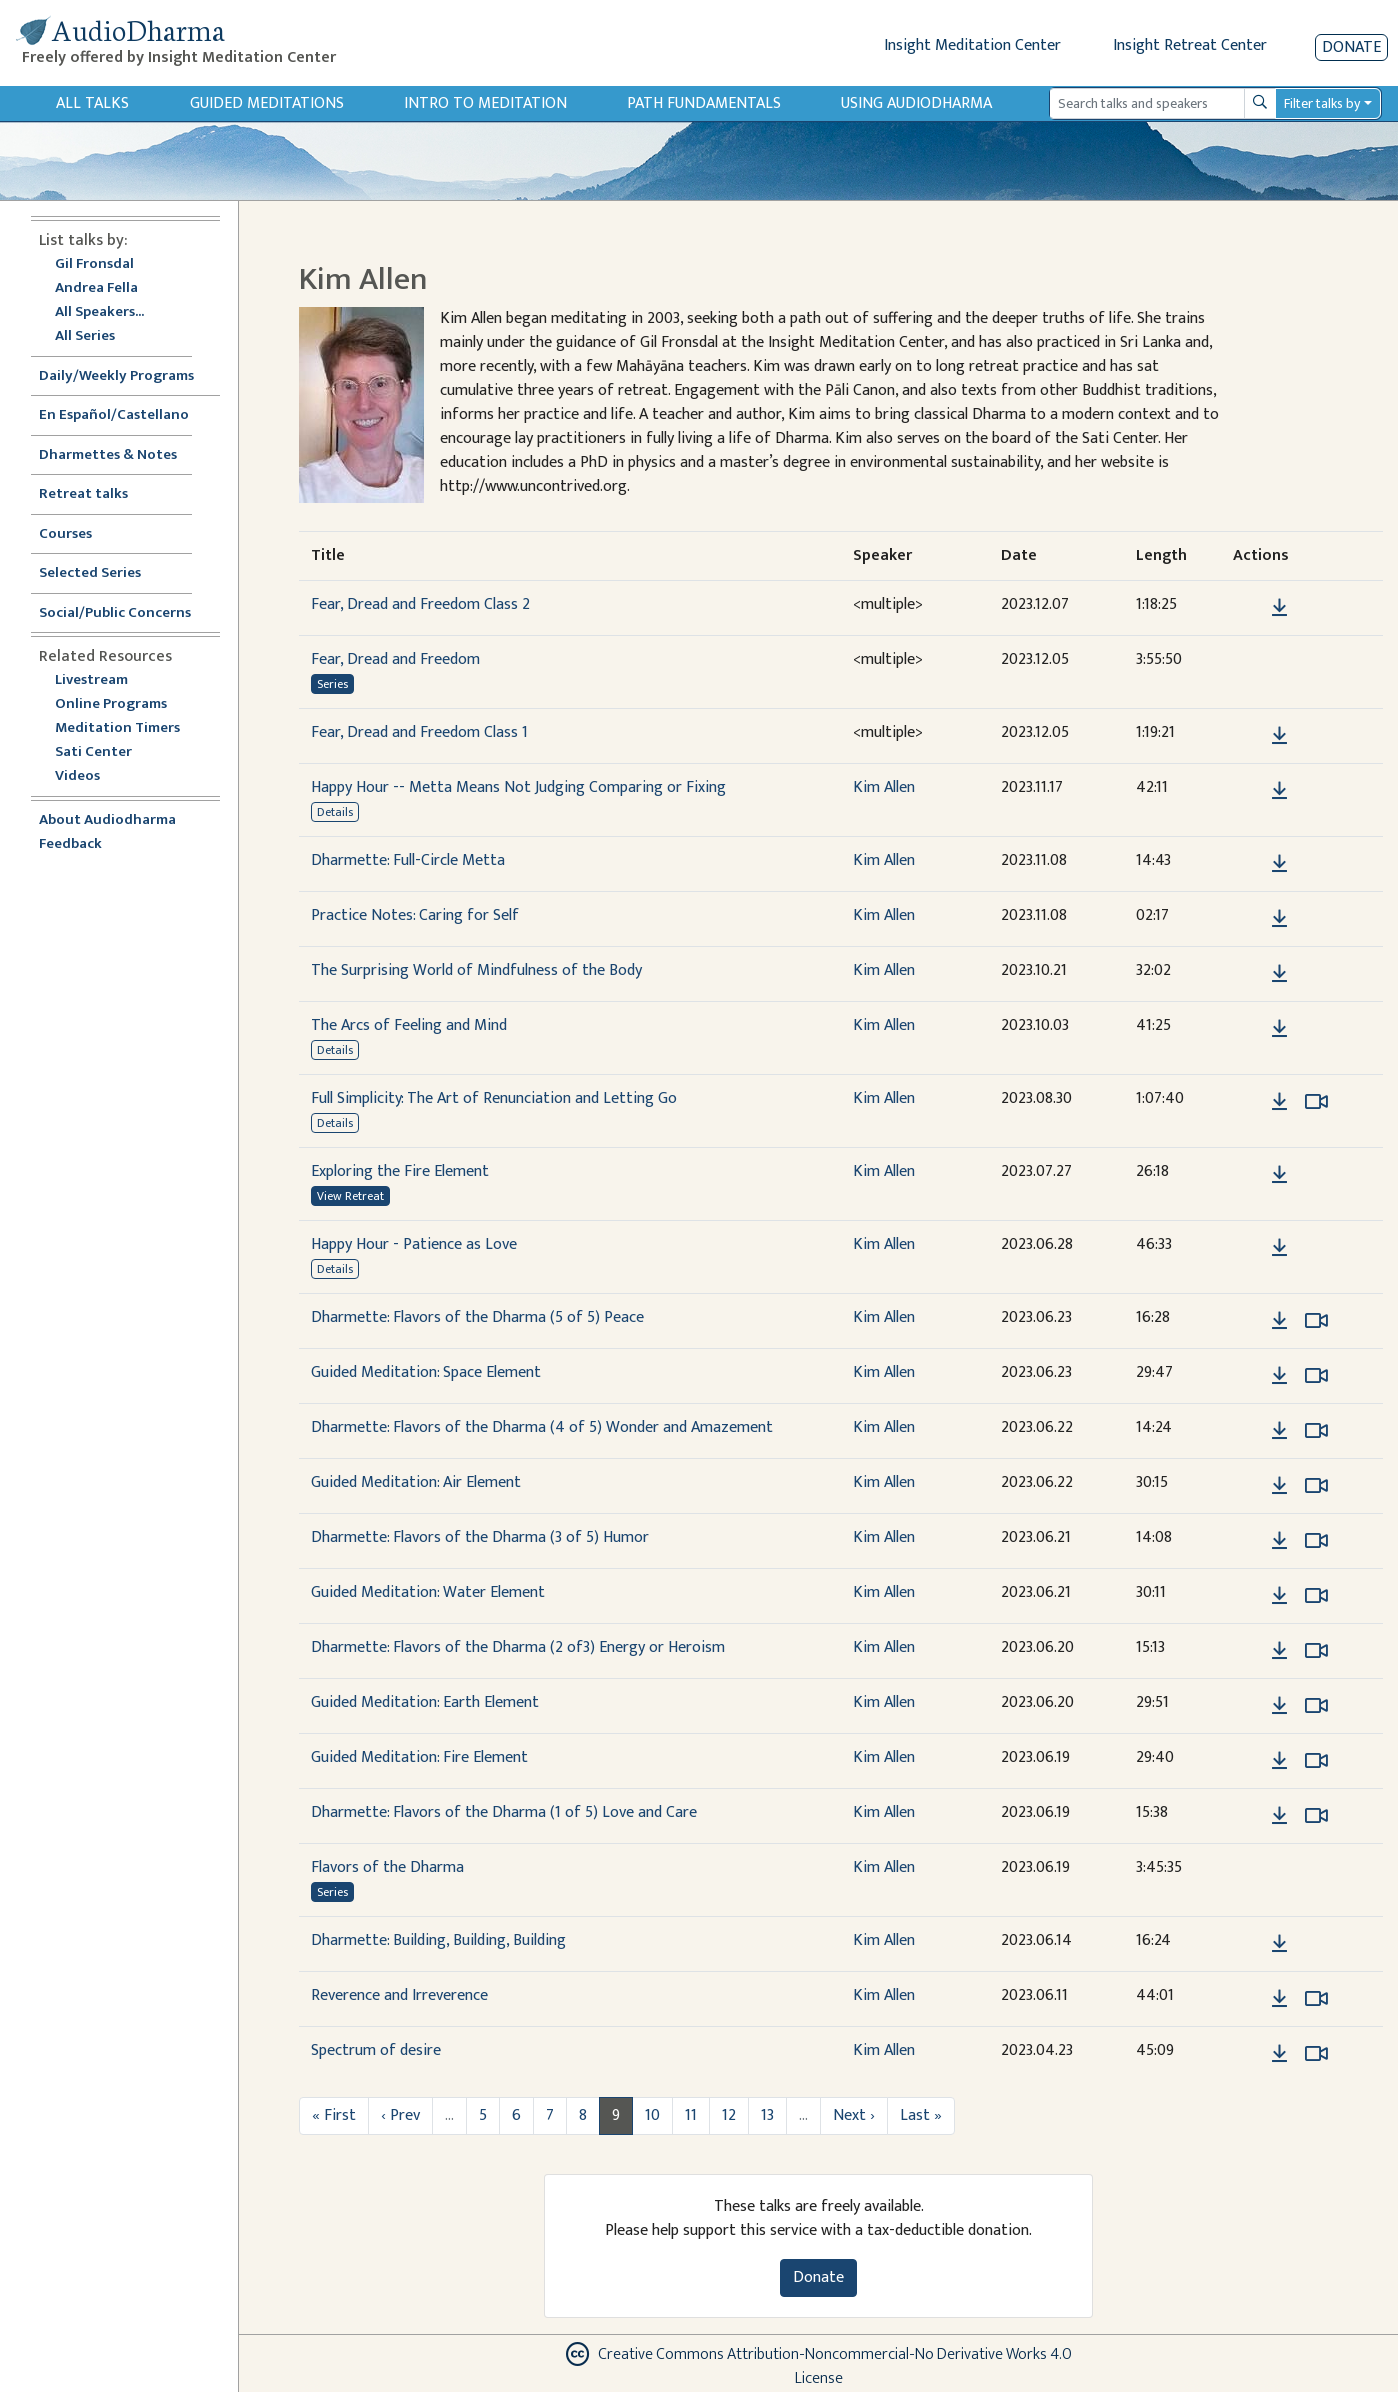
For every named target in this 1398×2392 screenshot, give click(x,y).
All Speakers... (99, 312)
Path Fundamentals (704, 103)
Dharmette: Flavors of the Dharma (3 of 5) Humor (480, 1537)
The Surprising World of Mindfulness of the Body (476, 970)
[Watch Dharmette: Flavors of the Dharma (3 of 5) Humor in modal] (1316, 1541)
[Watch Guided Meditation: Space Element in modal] (1316, 1376)
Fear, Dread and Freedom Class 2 (420, 604)
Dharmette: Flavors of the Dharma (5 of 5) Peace (477, 1317)
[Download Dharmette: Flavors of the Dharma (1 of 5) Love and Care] (1279, 1816)
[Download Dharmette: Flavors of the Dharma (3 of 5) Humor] (1279, 1541)
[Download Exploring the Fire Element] (1279, 1175)
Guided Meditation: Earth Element (425, 1702)
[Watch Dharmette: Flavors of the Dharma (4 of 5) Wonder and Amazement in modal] (1316, 1431)
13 (767, 2115)
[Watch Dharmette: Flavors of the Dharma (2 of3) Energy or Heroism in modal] (1316, 1651)
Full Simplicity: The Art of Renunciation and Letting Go (494, 1098)
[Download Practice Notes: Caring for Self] (1279, 919)
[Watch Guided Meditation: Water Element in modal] (1316, 1596)
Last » (921, 2115)
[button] (1249, 607)
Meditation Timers (117, 728)
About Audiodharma (107, 820)
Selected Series (102, 573)
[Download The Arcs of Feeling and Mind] (1279, 1029)
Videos (88, 776)
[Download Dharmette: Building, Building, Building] (1279, 1944)
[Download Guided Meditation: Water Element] (1279, 1596)
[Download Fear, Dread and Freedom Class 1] (1279, 736)
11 (691, 2115)
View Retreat (350, 1196)
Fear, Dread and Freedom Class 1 (419, 732)
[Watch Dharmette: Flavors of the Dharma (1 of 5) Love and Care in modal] (1316, 1816)
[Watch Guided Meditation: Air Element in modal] (1316, 1486)
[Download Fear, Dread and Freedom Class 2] (1279, 608)
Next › (854, 2115)
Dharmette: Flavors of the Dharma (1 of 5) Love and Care (504, 1812)
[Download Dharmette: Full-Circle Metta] (1279, 864)
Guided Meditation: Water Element (428, 1592)
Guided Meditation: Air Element (416, 1482)
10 (652, 2115)
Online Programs (111, 704)
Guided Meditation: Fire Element (419, 1757)
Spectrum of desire (376, 2050)
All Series (85, 336)
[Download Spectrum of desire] (1279, 2054)
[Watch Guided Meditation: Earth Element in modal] (1316, 1706)
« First (334, 2115)
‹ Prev (400, 2115)
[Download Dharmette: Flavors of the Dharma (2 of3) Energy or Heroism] (1279, 1651)
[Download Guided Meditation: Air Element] (1279, 1486)
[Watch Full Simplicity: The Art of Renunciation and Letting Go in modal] (1316, 1102)
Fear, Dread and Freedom (395, 659)
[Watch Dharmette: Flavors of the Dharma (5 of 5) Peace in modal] (1316, 1321)
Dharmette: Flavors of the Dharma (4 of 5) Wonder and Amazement (542, 1427)
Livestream (91, 680)
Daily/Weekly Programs (127, 376)
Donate (1351, 47)
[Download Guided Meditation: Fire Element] (1279, 1761)
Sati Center (93, 752)
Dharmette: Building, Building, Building (438, 1940)
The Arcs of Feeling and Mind (409, 1025)
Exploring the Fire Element (400, 1171)
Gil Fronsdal (94, 264)
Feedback (70, 844)
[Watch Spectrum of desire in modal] (1316, 2054)
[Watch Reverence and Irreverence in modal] (1316, 1999)
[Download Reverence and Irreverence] (1279, 1999)
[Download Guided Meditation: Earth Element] (1279, 1706)
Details (335, 812)
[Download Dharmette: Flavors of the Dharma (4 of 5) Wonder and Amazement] (1279, 1431)
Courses (65, 534)
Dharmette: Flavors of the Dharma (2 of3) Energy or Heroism (518, 1647)
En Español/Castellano (114, 415)
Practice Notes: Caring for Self (415, 915)
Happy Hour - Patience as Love (414, 1244)
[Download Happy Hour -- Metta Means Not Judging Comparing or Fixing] (1279, 791)
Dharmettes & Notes (108, 455)
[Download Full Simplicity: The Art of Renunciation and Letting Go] (1279, 1102)
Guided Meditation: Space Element (426, 1372)
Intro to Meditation (485, 103)
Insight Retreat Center (1190, 45)
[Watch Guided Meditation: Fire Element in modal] (1316, 1761)
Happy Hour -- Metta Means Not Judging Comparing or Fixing (518, 787)
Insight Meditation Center (972, 45)
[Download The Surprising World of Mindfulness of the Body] (1279, 974)
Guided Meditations (267, 103)
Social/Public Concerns (115, 613)
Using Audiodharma (916, 103)
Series (332, 684)
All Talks (92, 103)
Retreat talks (83, 494)
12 (729, 2115)
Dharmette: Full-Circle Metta (408, 860)
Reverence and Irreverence (399, 1995)
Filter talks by (1322, 103)
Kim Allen (884, 787)
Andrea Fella (96, 288)
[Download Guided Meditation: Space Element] (1279, 1376)
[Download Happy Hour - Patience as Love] (1279, 1248)
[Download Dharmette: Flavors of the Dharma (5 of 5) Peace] (1279, 1321)
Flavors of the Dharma (387, 1867)
